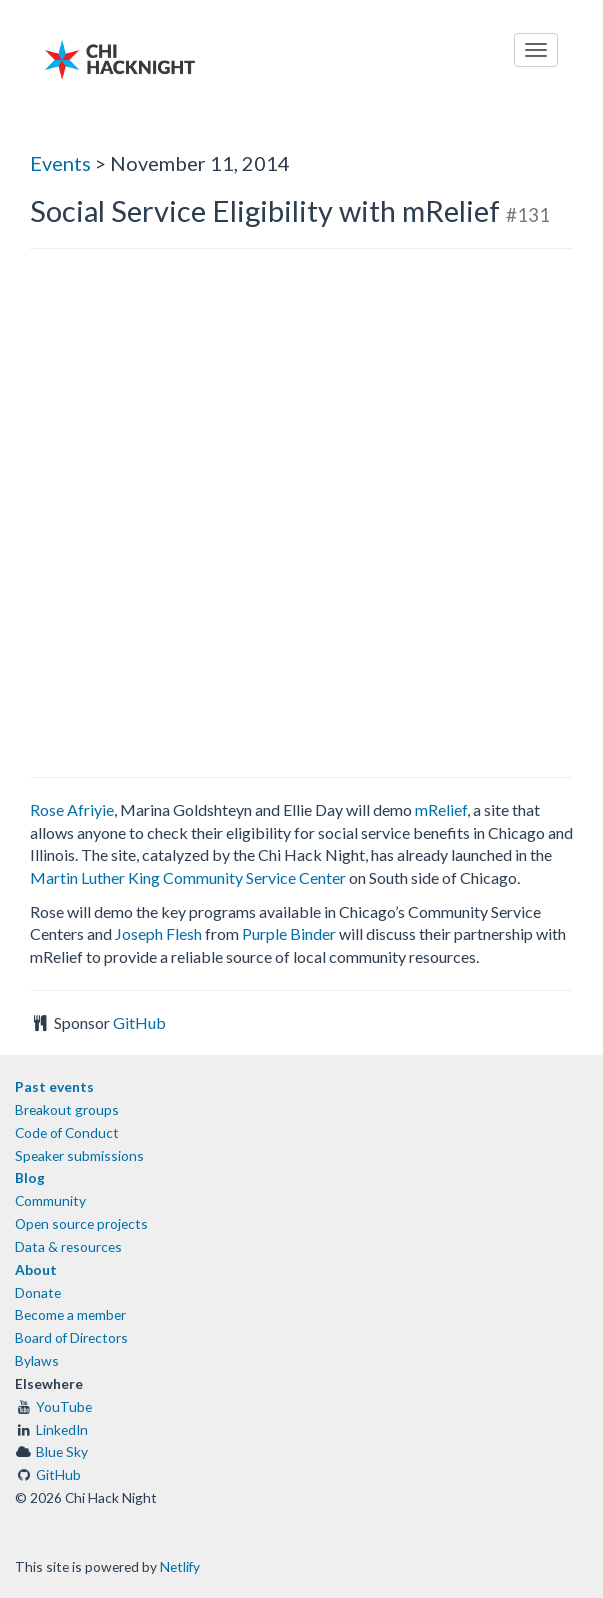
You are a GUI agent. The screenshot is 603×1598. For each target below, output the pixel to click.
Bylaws (37, 1360)
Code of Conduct (67, 1132)
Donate (38, 1292)
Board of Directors (71, 1337)
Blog (30, 1177)
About (36, 1269)
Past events (54, 1086)
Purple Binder (289, 933)
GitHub (139, 1022)
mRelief (441, 809)
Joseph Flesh (158, 933)
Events (60, 163)
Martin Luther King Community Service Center (188, 877)
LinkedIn (62, 1429)
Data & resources (68, 1246)
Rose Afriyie (72, 809)
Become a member (70, 1314)
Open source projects (81, 1223)
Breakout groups (67, 1109)
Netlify (180, 1566)
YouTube (64, 1406)
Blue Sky (62, 1451)
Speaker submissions (79, 1155)
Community (50, 1200)
